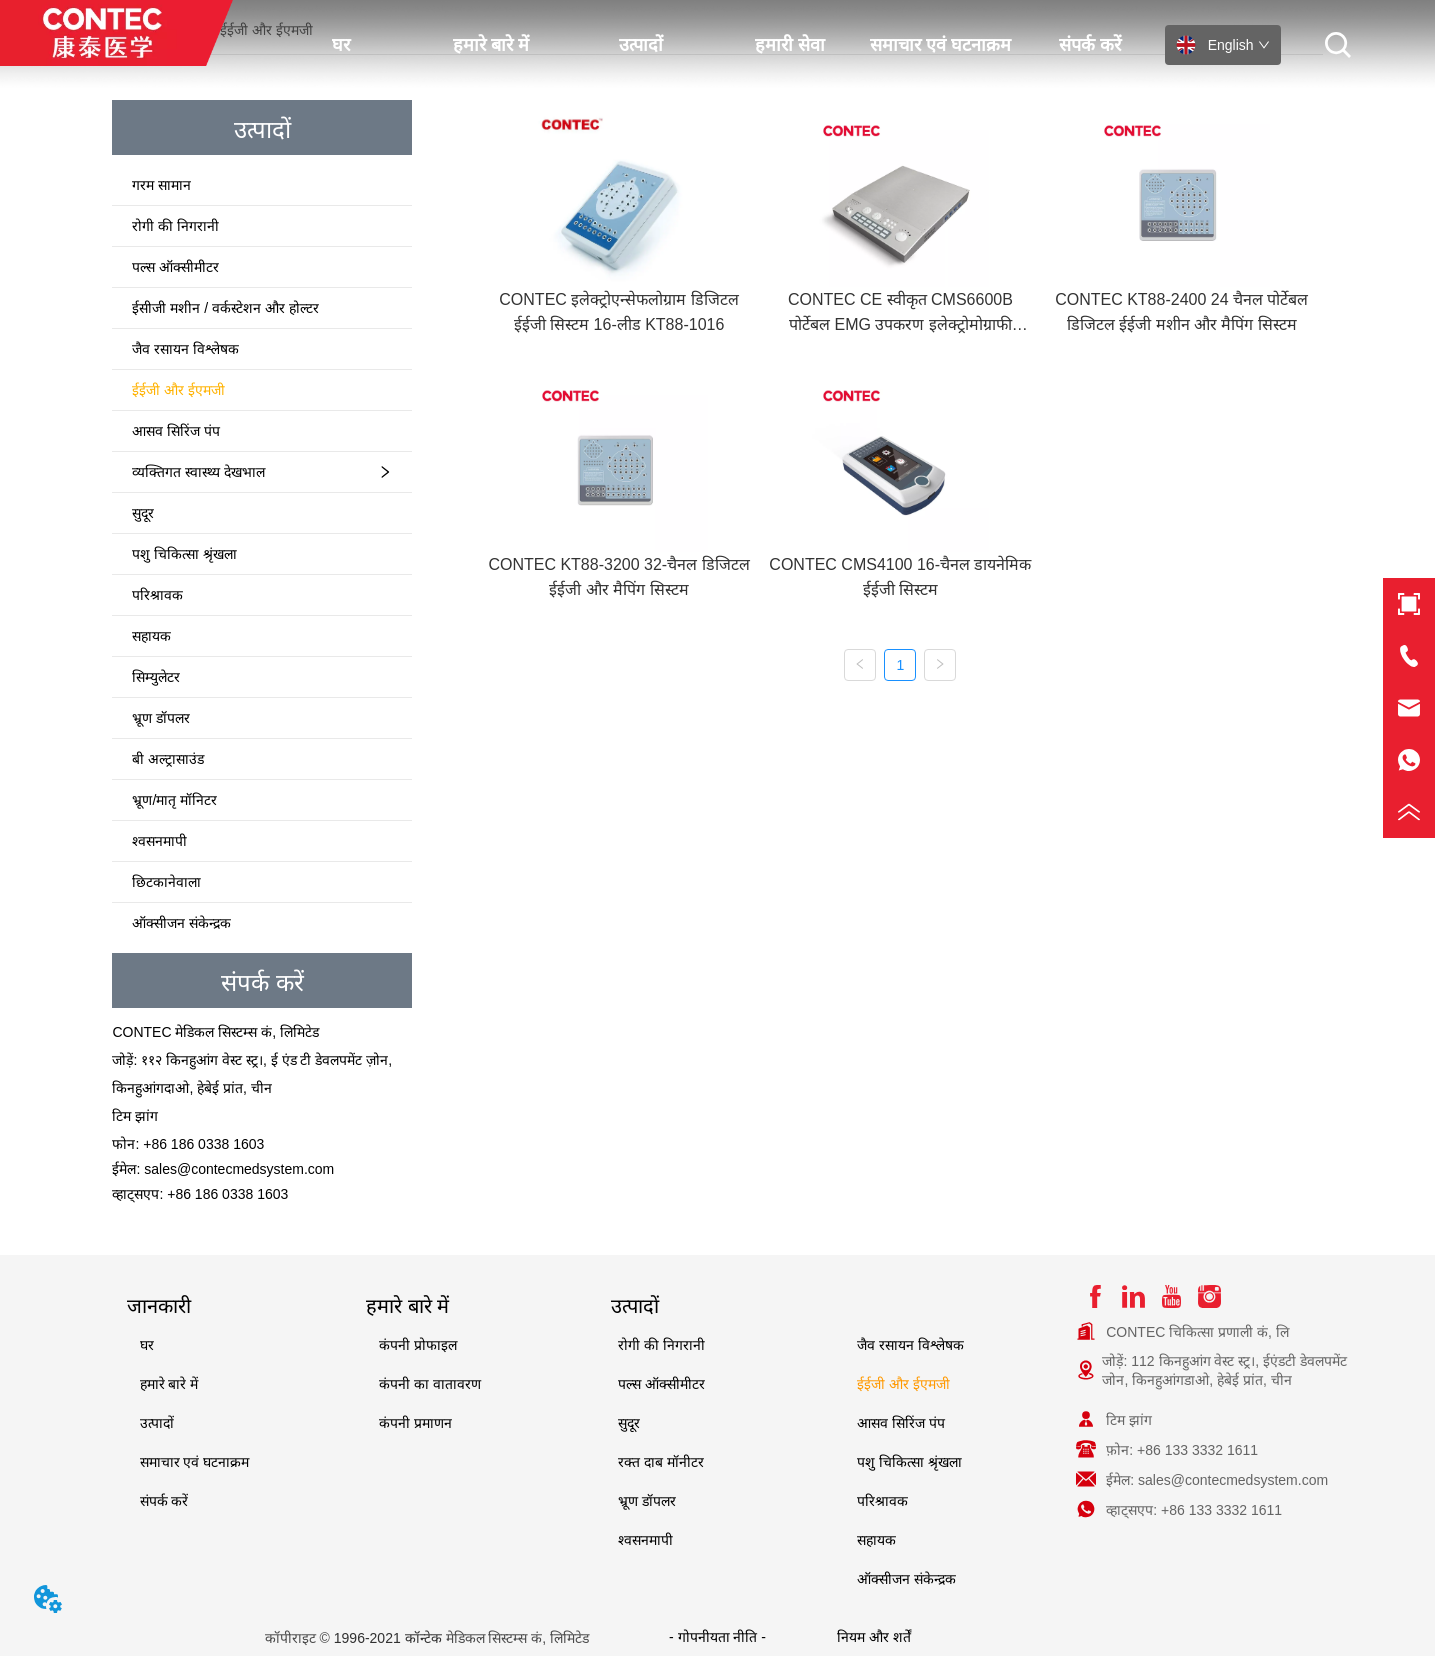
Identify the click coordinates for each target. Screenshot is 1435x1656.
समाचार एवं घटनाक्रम (940, 45)
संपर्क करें (1090, 45)
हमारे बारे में (491, 45)
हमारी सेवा (790, 45)
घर (341, 45)
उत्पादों (641, 45)
